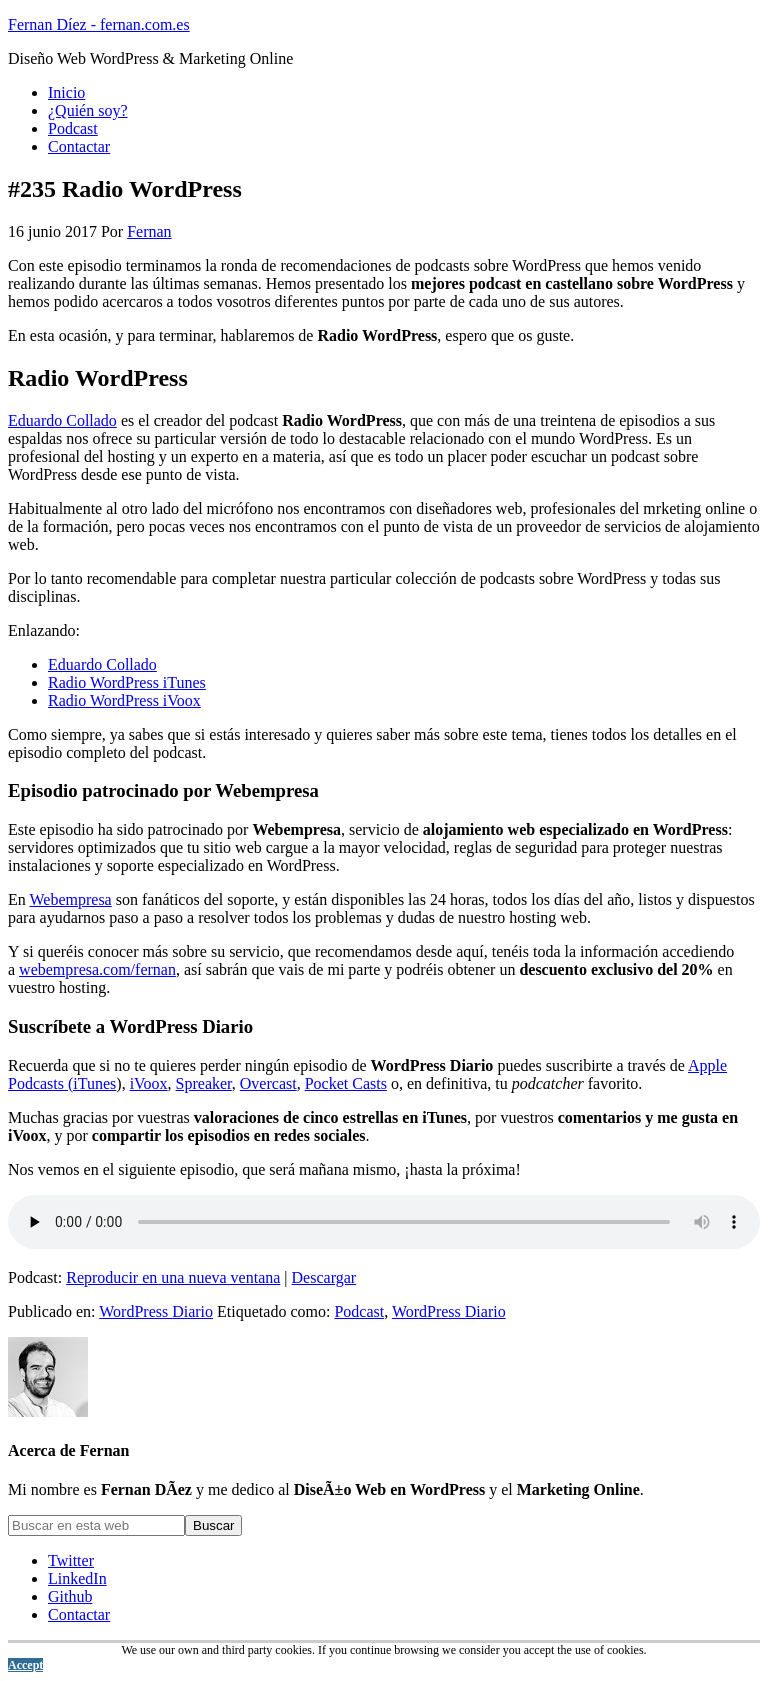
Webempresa (70, 899)
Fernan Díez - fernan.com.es (99, 24)
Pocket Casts (346, 1083)
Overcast (268, 1083)
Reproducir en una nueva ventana (173, 1277)
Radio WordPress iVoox (124, 700)
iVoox (149, 1083)
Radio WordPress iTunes (127, 682)
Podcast (359, 1311)
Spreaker (204, 1083)
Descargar (324, 1277)
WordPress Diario (156, 1311)
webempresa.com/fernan (97, 969)
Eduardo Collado (62, 420)
